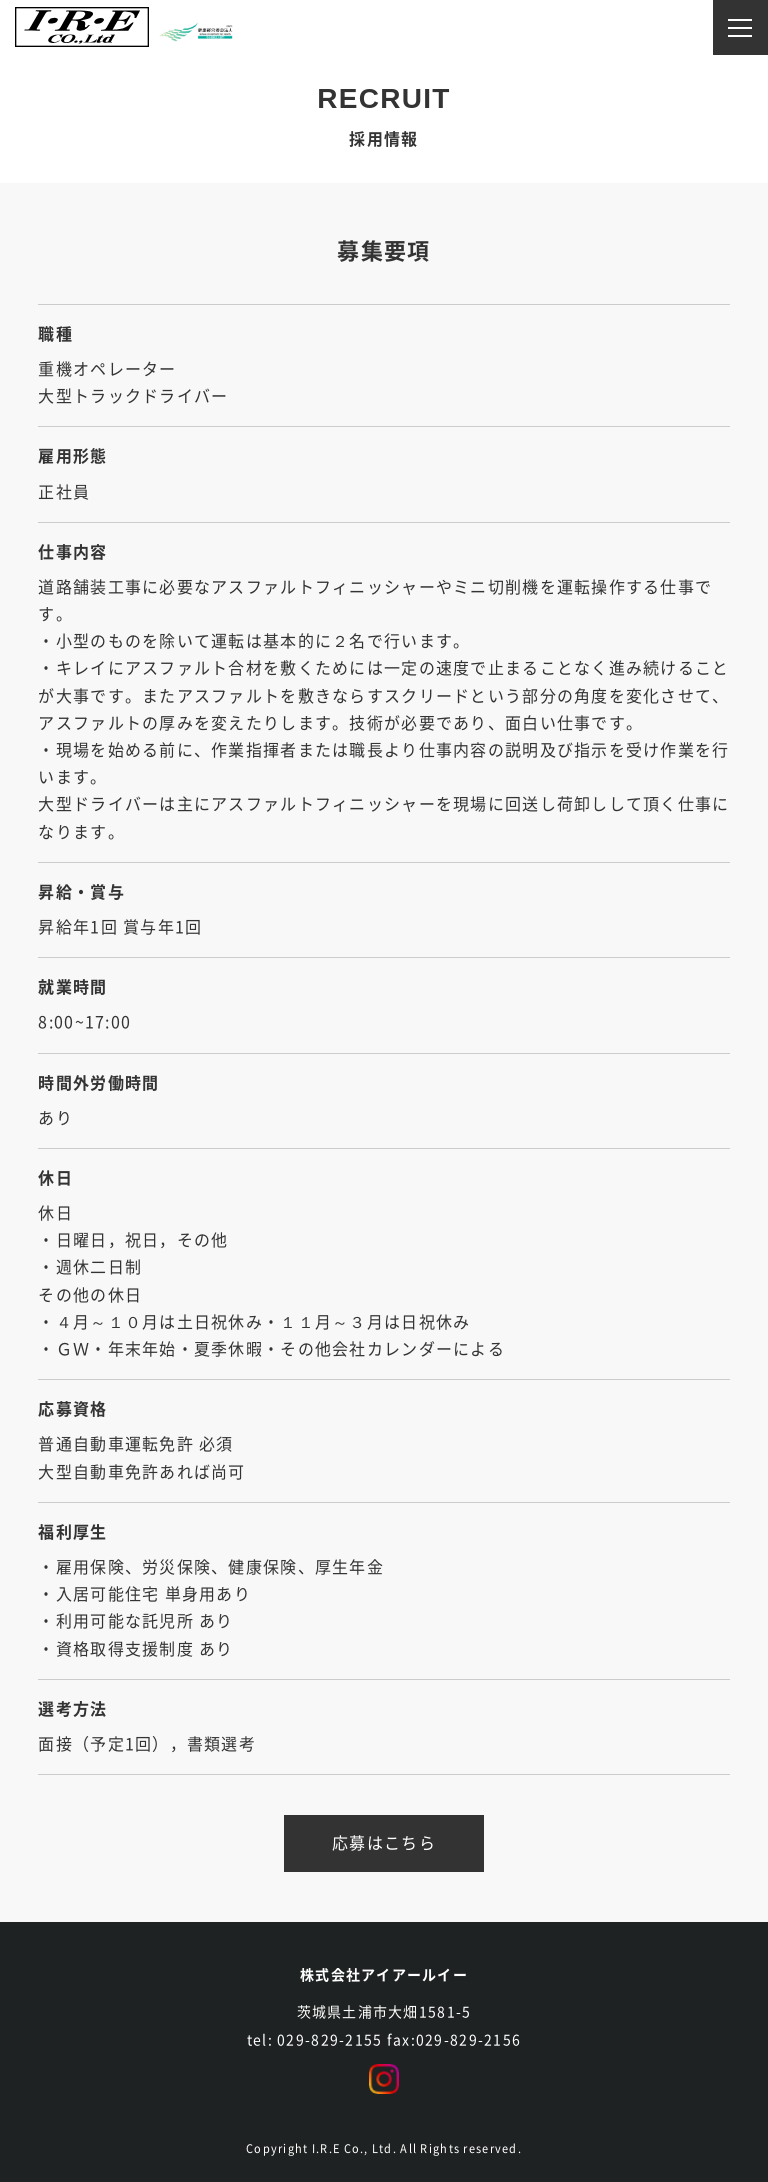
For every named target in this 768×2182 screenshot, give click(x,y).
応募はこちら (384, 1843)
